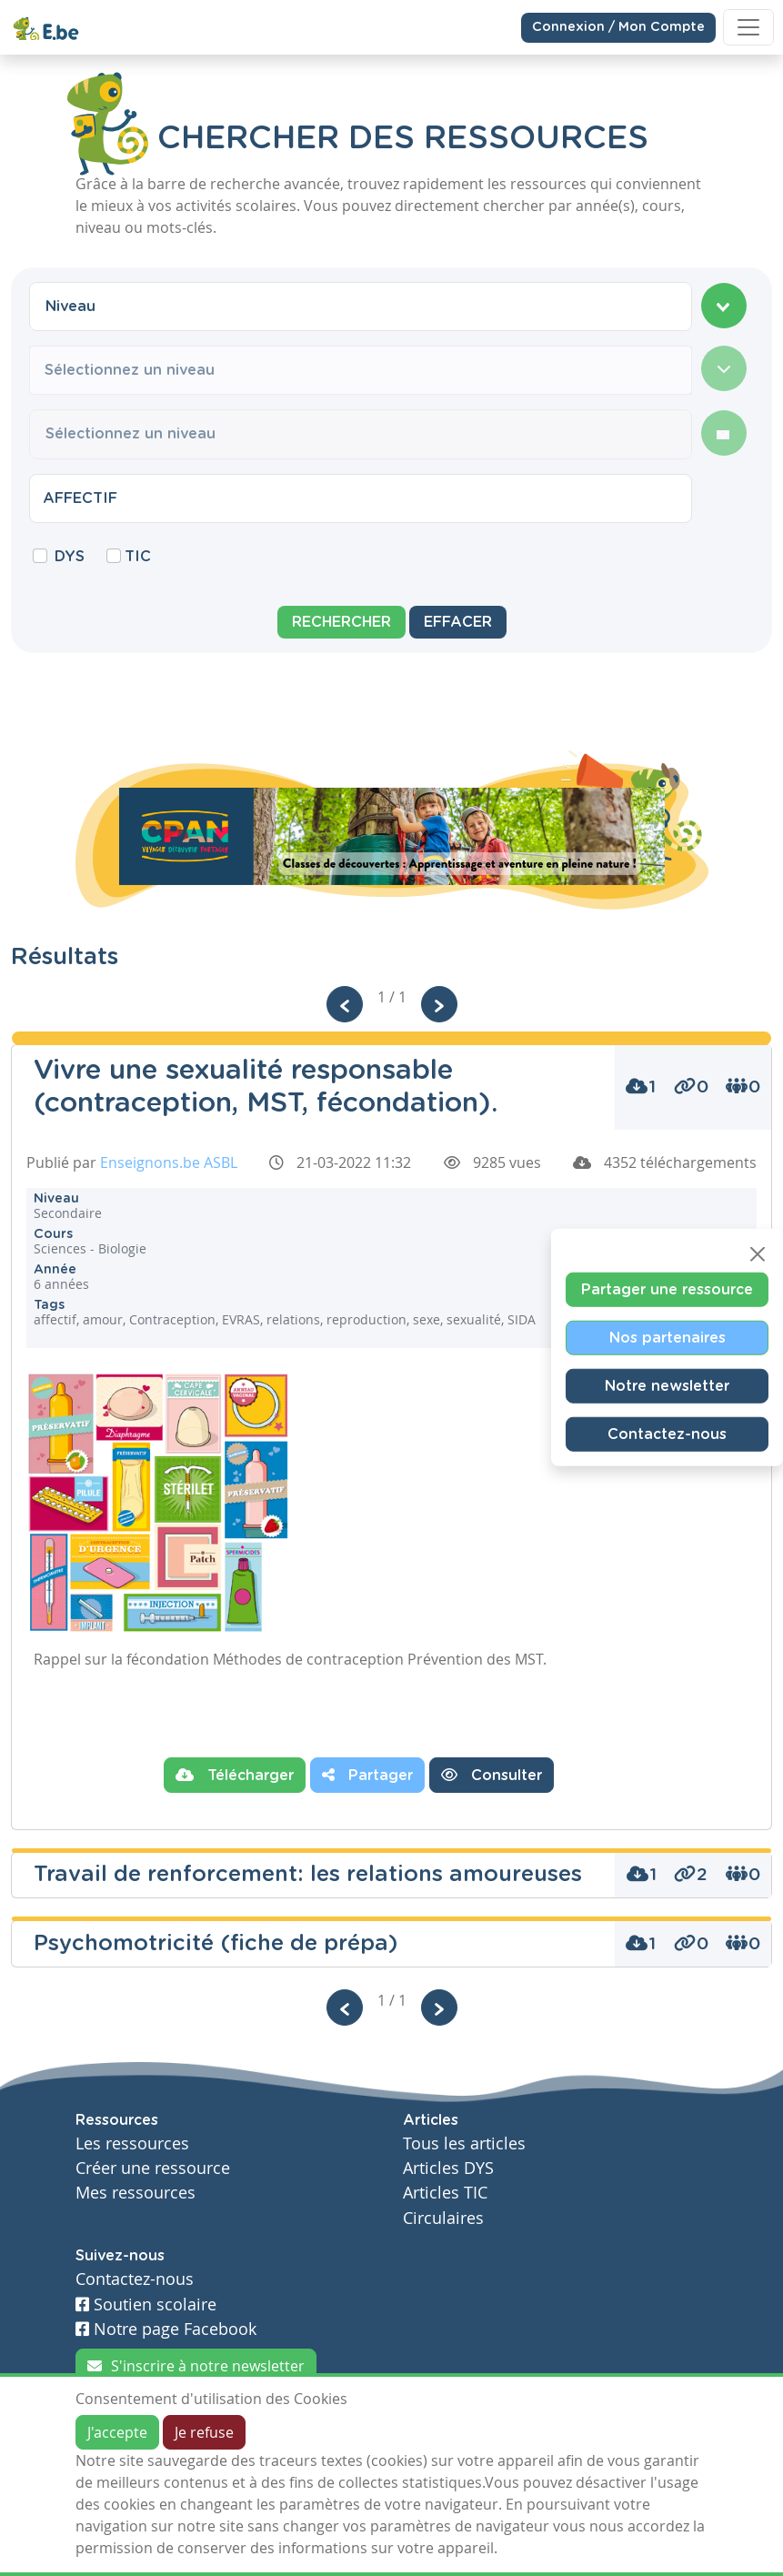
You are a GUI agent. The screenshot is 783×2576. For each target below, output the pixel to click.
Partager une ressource (667, 1290)
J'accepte (117, 2432)
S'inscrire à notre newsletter (196, 2366)
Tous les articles (464, 2143)
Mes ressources (135, 2192)
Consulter (491, 1775)
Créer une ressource (152, 2168)
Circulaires (443, 2218)
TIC (138, 556)
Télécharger (235, 1775)
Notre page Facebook (165, 2329)
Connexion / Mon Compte (618, 26)
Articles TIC (445, 2192)
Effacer (458, 622)
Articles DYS (448, 2168)
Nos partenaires (667, 1338)
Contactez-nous (667, 1434)
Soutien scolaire (145, 2304)
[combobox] (360, 306)
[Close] (757, 1254)
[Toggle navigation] (748, 27)
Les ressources (132, 2143)
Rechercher (341, 622)
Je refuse (204, 2432)
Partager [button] (367, 1775)
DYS (70, 556)
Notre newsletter (667, 1386)
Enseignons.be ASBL (168, 1162)
